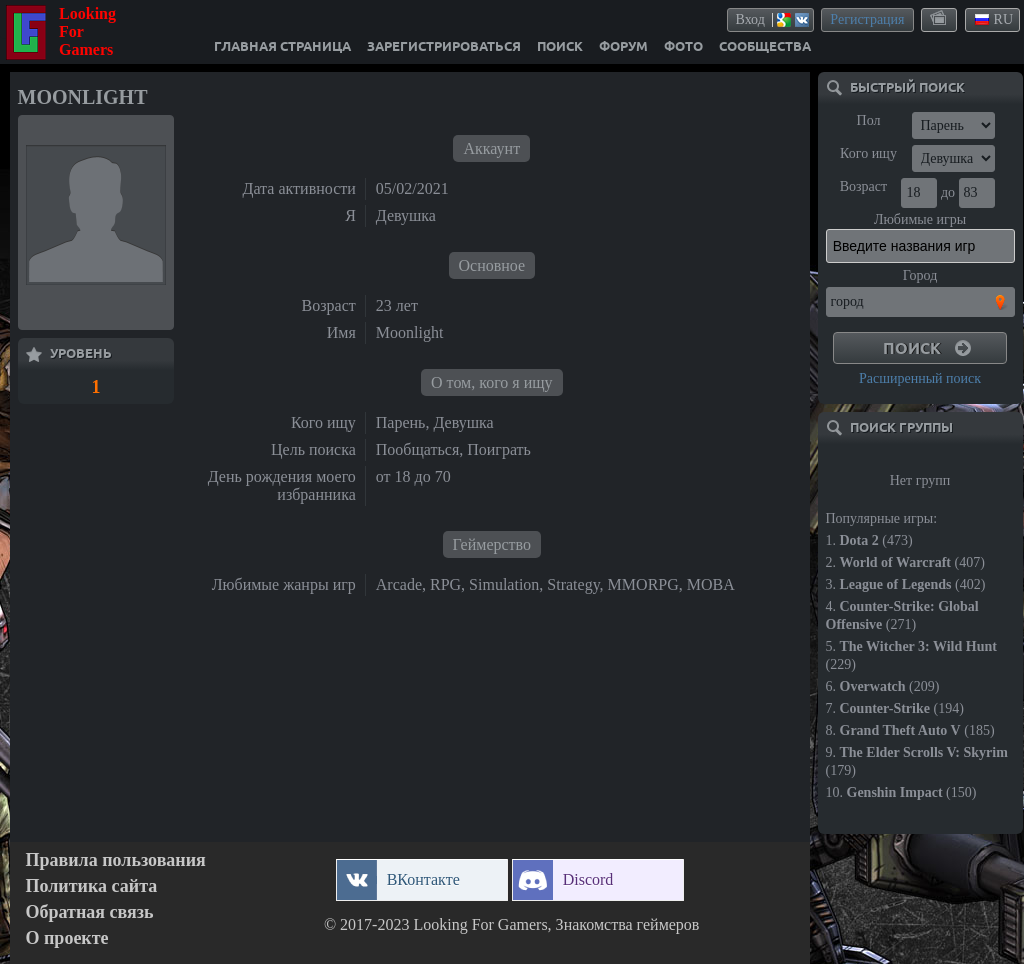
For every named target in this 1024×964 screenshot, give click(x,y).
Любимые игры (920, 219)
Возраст (863, 186)
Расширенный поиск (920, 378)
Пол (869, 120)
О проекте (67, 938)
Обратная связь (90, 912)
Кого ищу (868, 153)
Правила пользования (116, 860)
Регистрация (867, 19)
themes (940, 19)
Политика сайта (92, 886)
